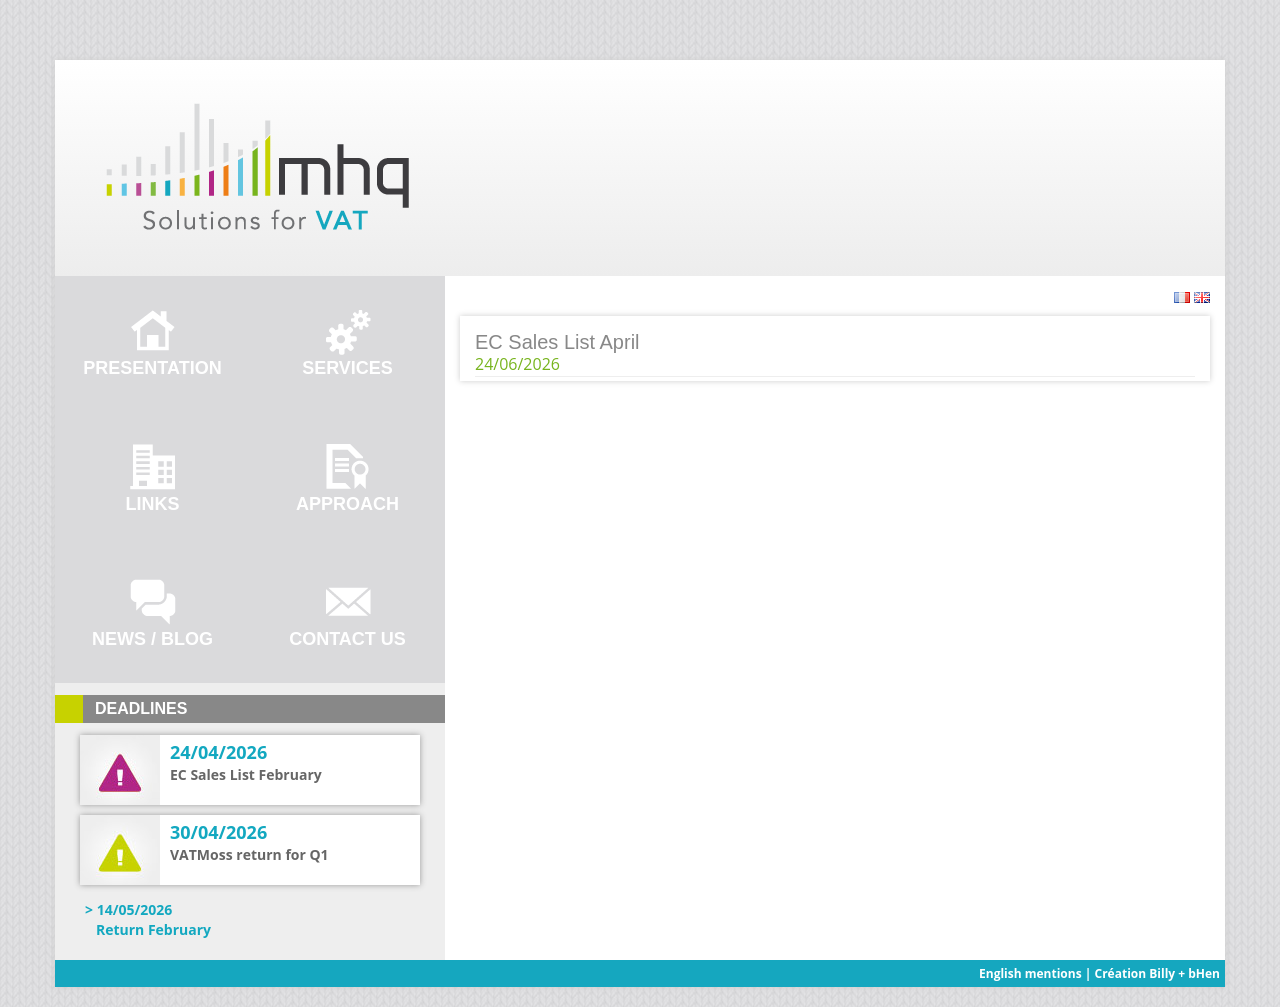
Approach (347, 504)
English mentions (1030, 973)
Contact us (347, 639)
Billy (1162, 973)
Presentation (152, 368)
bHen (1204, 973)
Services (347, 368)
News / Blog (152, 639)
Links (153, 504)
